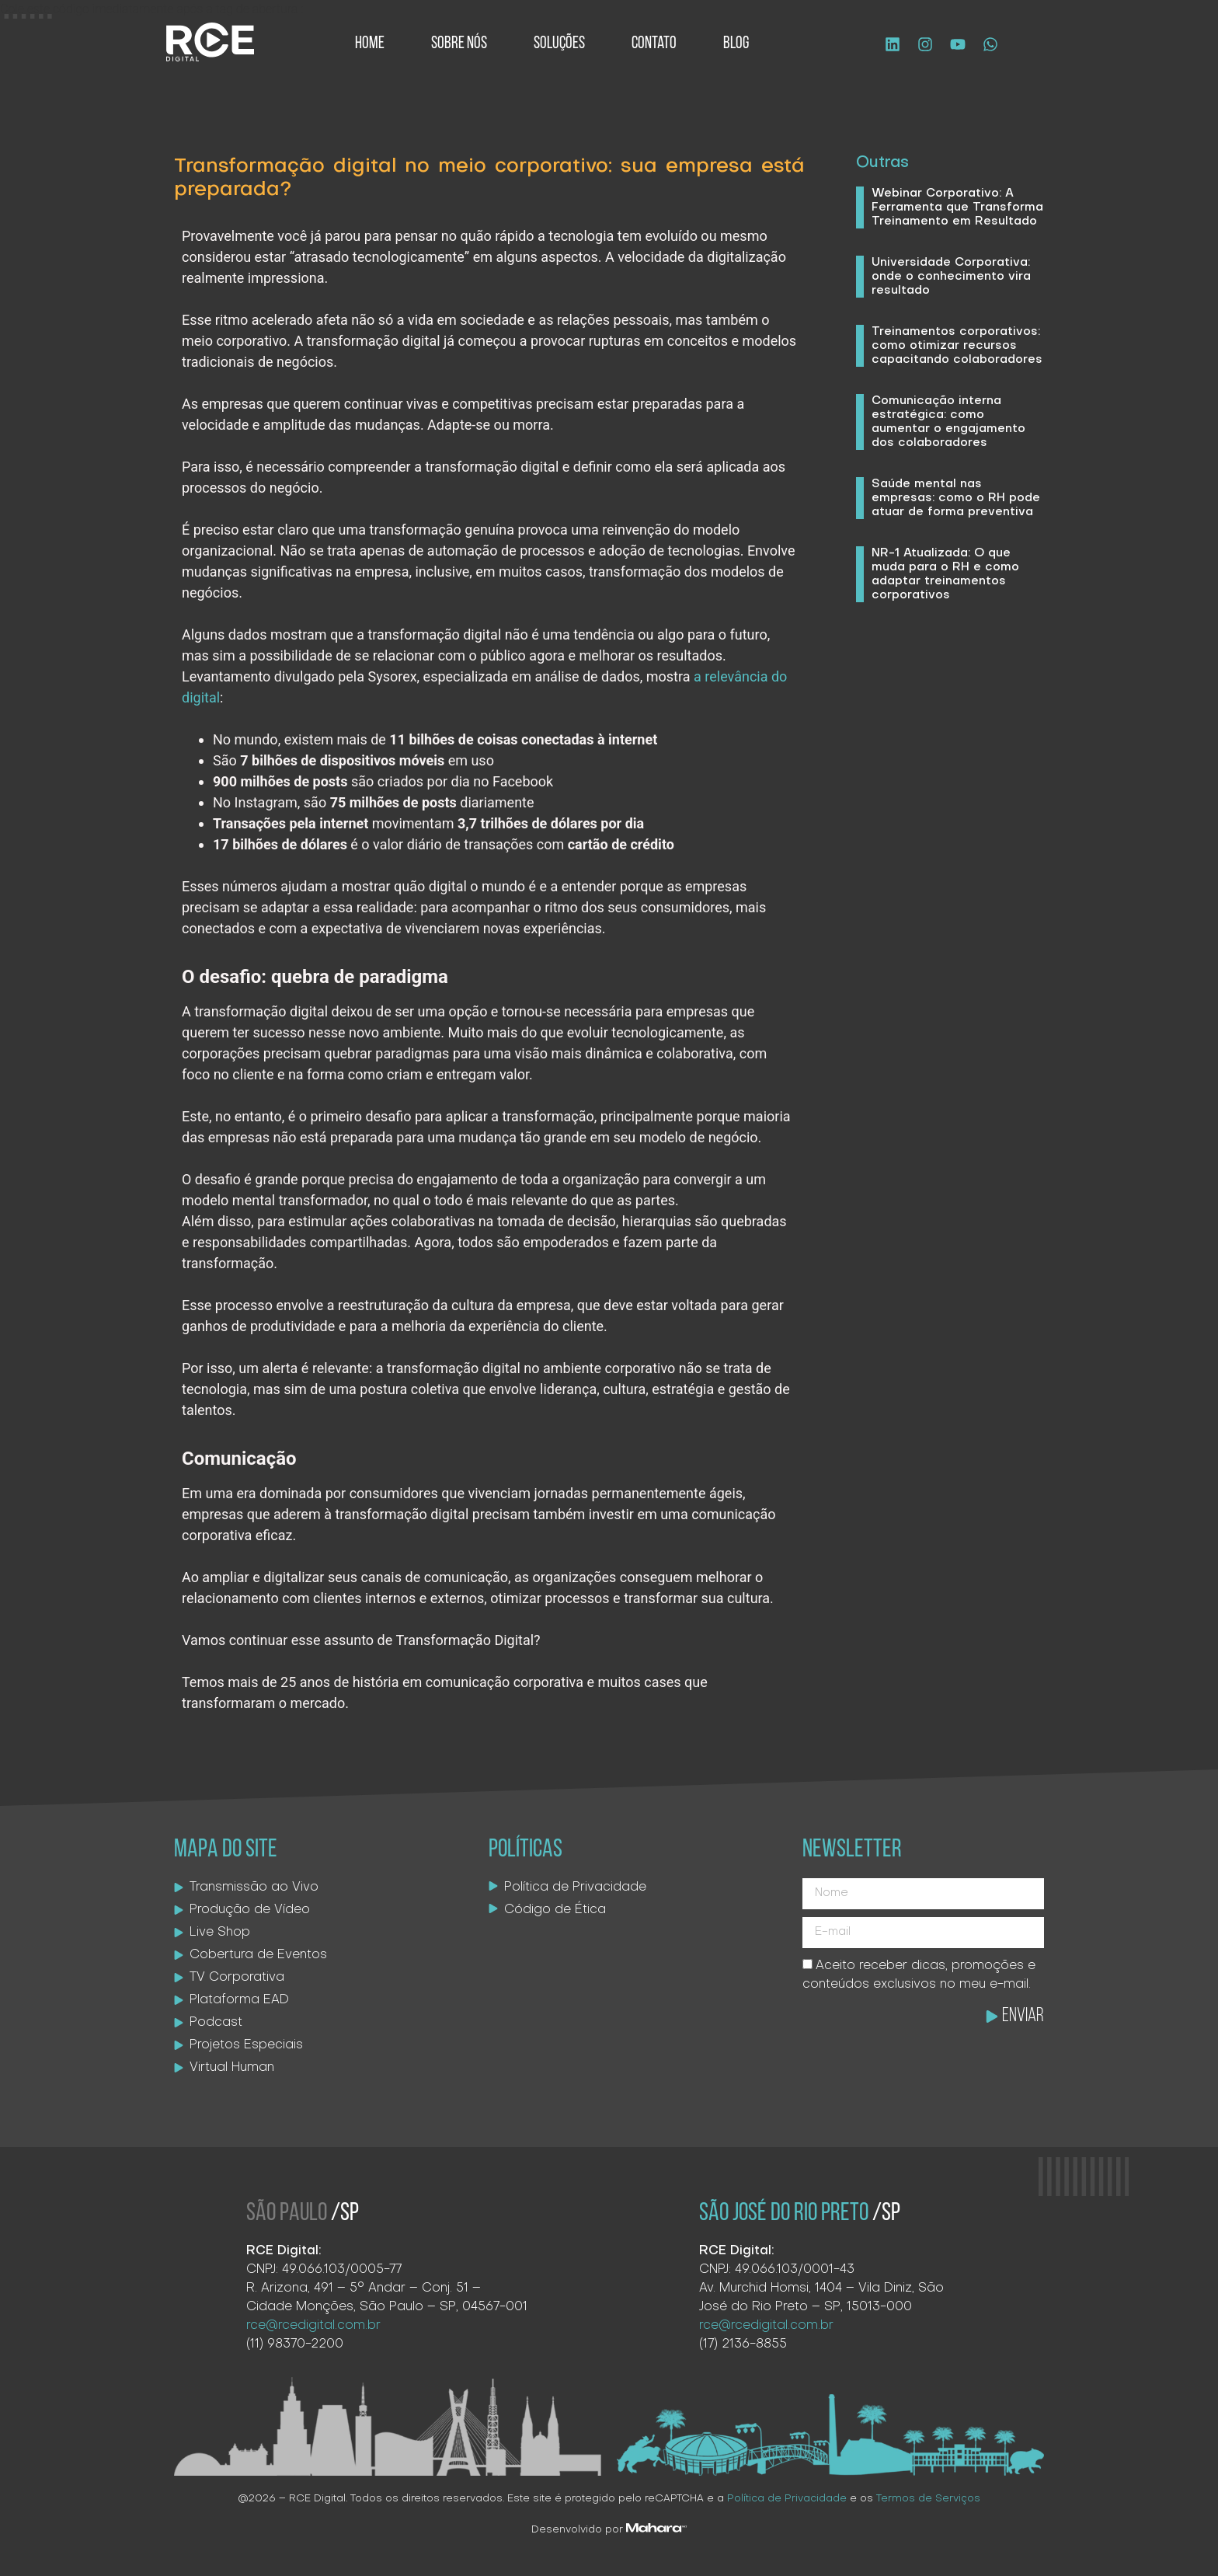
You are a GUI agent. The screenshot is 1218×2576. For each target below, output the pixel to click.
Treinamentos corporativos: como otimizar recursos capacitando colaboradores (957, 345)
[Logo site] (210, 42)
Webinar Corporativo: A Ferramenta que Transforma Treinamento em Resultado (957, 207)
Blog (736, 44)
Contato (654, 44)
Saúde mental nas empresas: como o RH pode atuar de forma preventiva (956, 498)
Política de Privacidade (787, 2499)
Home (370, 44)
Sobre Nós (459, 44)
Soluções (559, 44)
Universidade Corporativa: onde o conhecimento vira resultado (951, 276)
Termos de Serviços (928, 2499)
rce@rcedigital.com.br (313, 2326)
